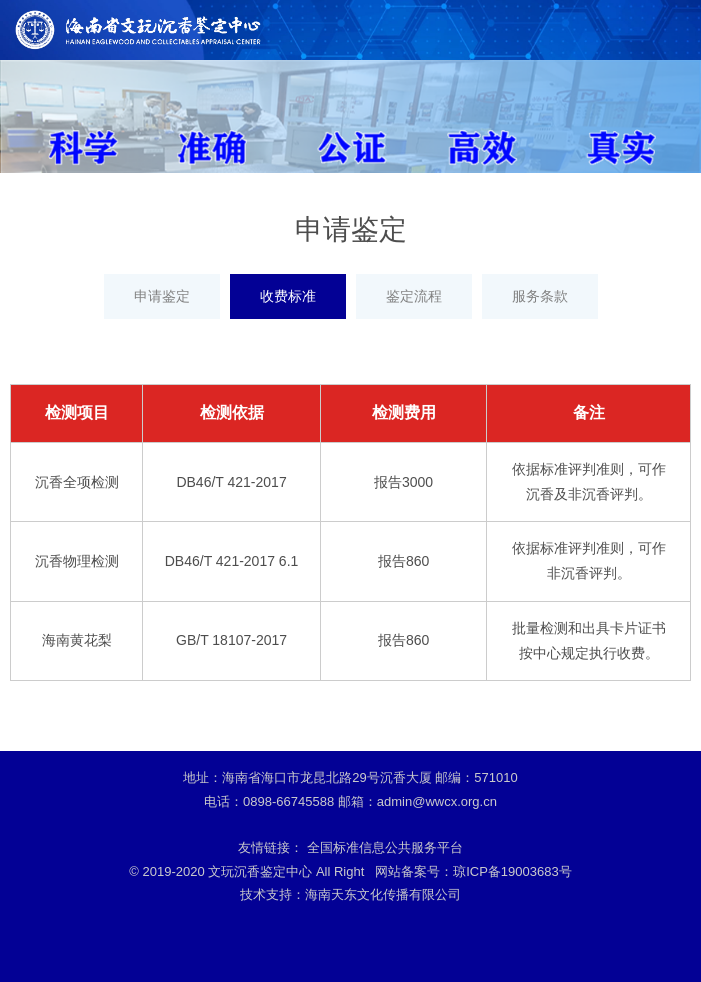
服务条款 (540, 296)
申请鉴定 (162, 296)
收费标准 (288, 296)
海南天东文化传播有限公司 (383, 894)
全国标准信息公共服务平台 (385, 847)
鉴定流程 (414, 296)
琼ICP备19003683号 (512, 871)
